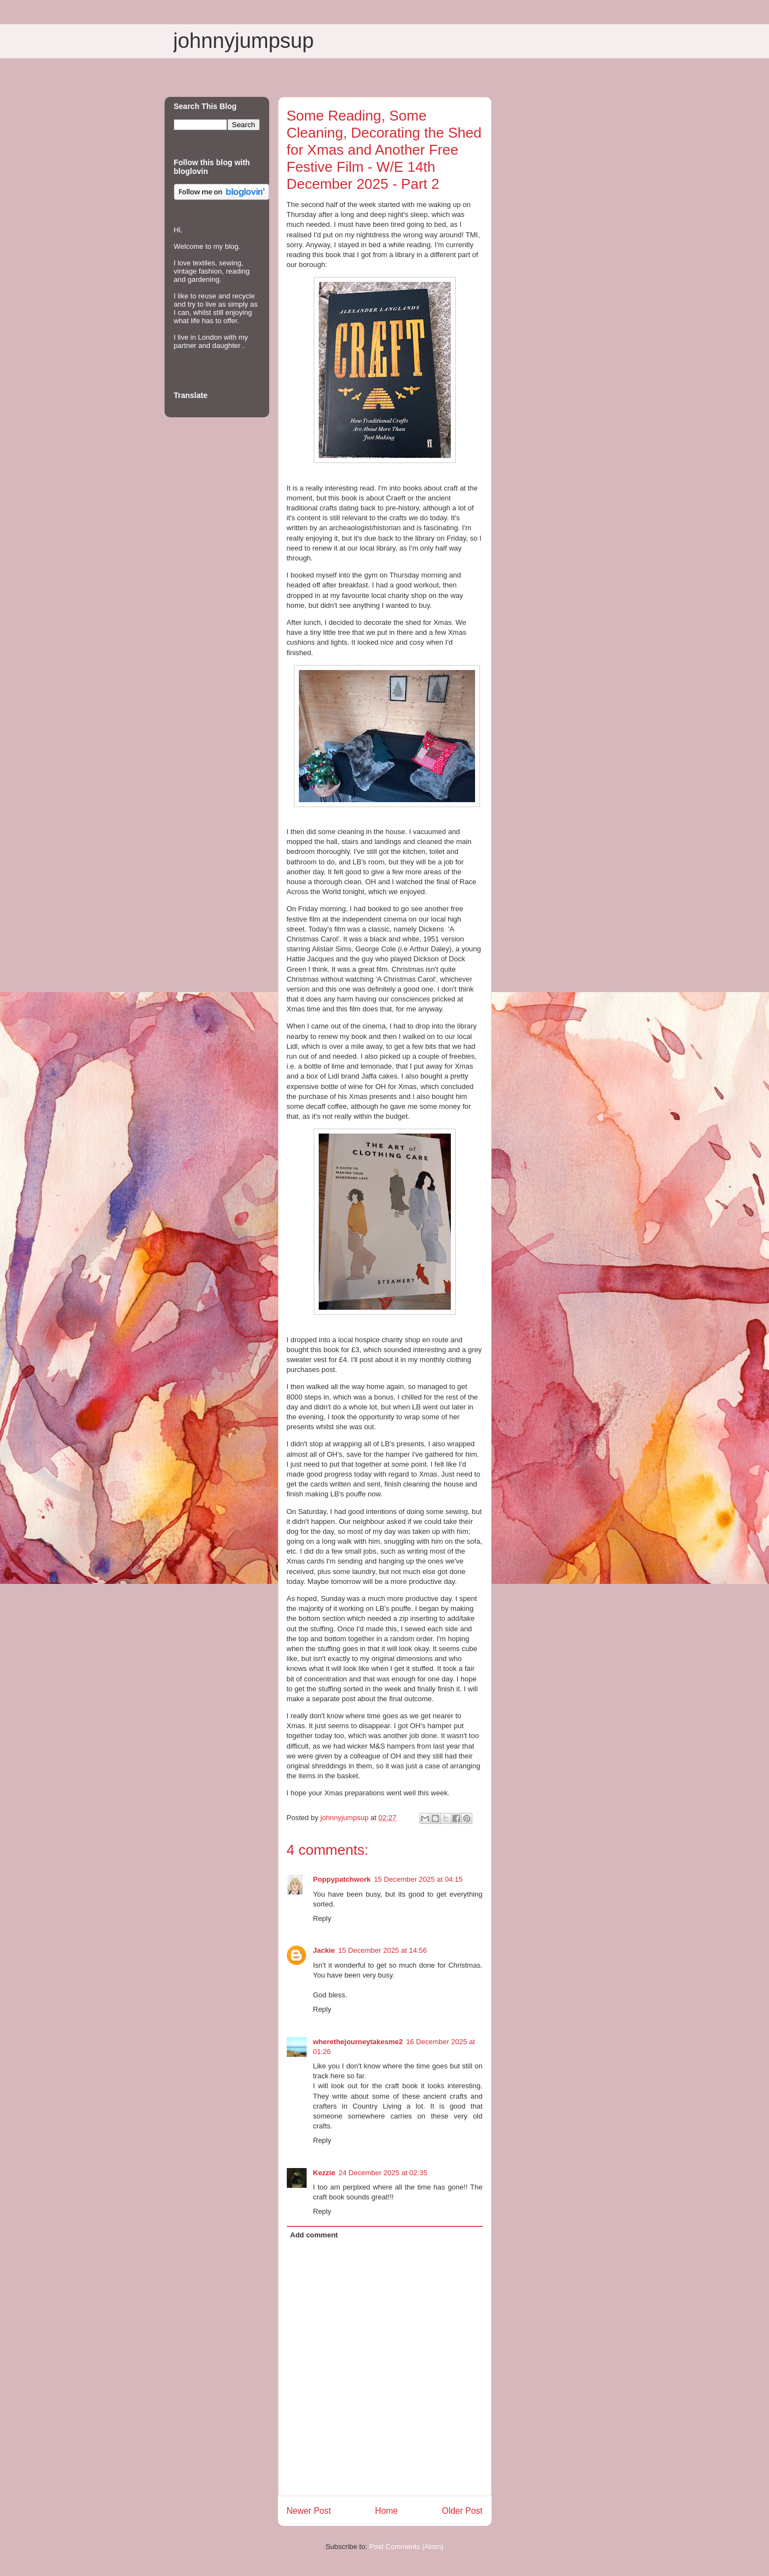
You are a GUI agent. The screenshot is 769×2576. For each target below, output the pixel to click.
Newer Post (309, 2510)
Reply (322, 1918)
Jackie (324, 1950)
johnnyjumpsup (243, 40)
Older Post (462, 2510)
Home (386, 2510)
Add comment (314, 2235)
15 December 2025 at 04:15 (418, 1879)
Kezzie (324, 2173)
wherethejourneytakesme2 (358, 2042)
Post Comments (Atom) (406, 2546)
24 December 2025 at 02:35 (383, 2173)
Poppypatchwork (342, 1879)
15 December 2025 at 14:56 (382, 1950)
